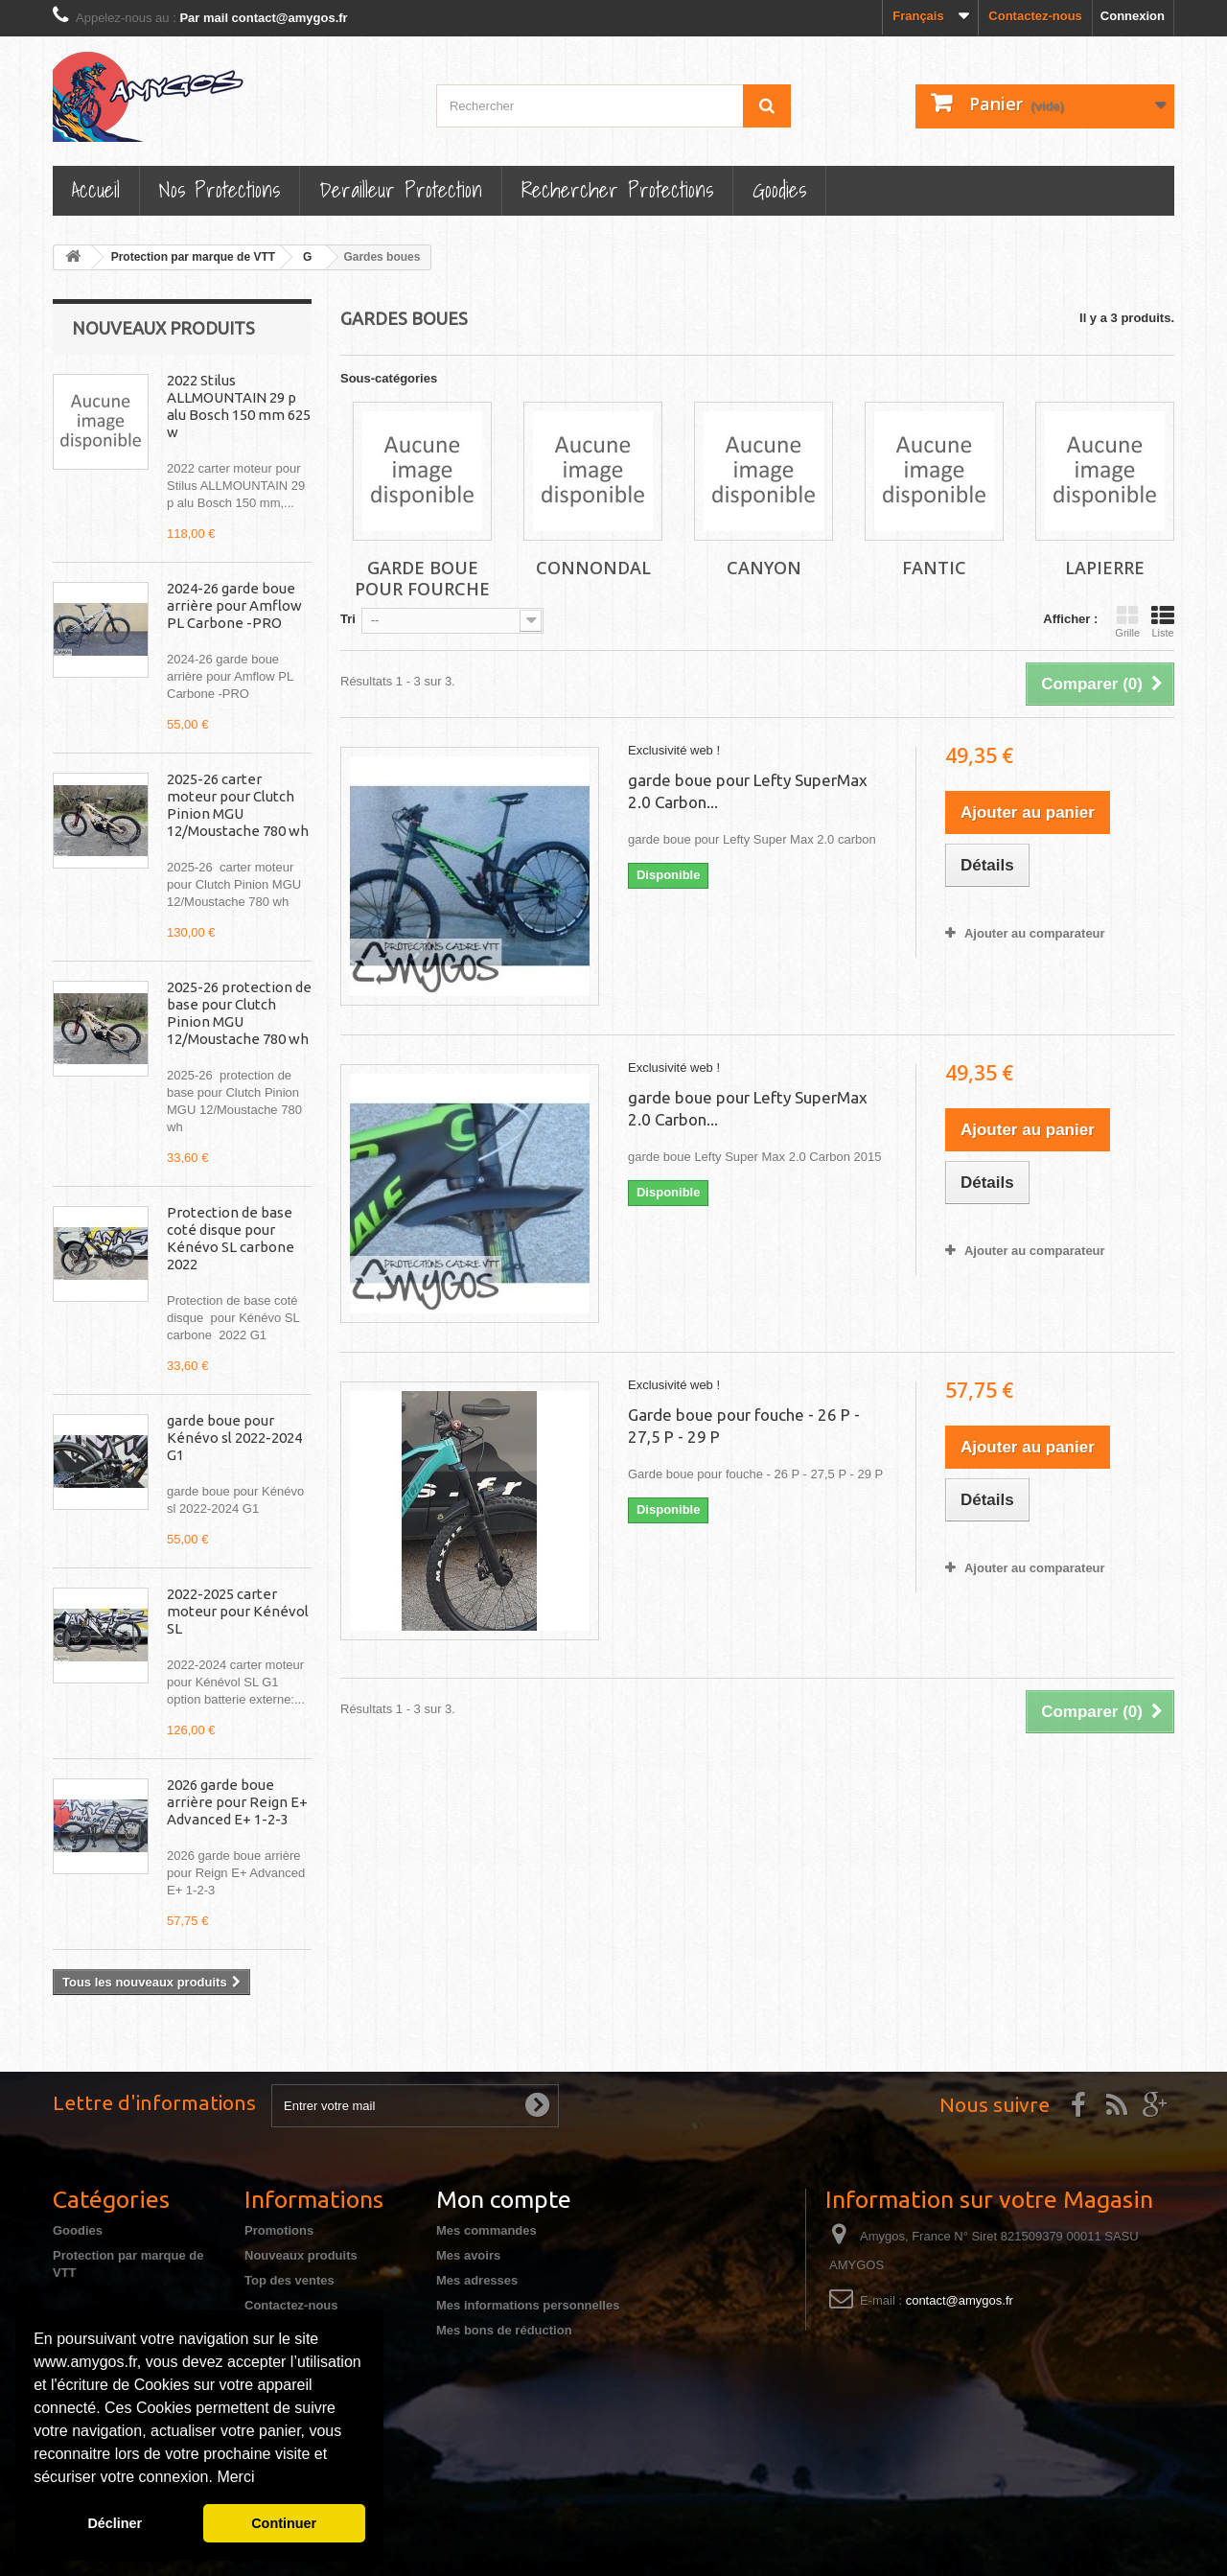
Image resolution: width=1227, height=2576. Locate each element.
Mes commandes (486, 2230)
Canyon (764, 567)
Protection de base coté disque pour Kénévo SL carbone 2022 (230, 1238)
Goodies (779, 189)
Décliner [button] (114, 2523)
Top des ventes (289, 2280)
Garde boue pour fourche (422, 578)
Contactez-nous (1035, 16)
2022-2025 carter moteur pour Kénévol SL (238, 1611)
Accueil (96, 189)
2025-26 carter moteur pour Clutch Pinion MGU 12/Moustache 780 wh (238, 805)
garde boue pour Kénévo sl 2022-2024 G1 (234, 1437)
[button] (262, 2479)
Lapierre (1105, 567)
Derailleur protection (400, 189)
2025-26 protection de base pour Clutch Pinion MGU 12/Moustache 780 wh (239, 1013)
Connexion (1132, 16)
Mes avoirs (468, 2255)
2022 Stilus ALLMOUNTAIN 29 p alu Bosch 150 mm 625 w (239, 406)
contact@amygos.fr (959, 2300)
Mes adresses (477, 2280)
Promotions (278, 2230)
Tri (348, 619)
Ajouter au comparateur (1034, 933)
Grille (1127, 621)
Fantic (934, 567)
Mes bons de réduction (504, 2330)
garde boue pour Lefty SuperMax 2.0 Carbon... (748, 791)
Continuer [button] (283, 2523)
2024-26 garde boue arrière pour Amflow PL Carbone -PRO (234, 605)
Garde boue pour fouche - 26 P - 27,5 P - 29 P (744, 1425)
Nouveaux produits (163, 327)
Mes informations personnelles (527, 2305)
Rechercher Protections (617, 189)
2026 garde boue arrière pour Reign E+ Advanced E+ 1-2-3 (237, 1801)
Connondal (593, 567)
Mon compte (503, 2199)
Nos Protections (219, 189)
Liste (1162, 621)
